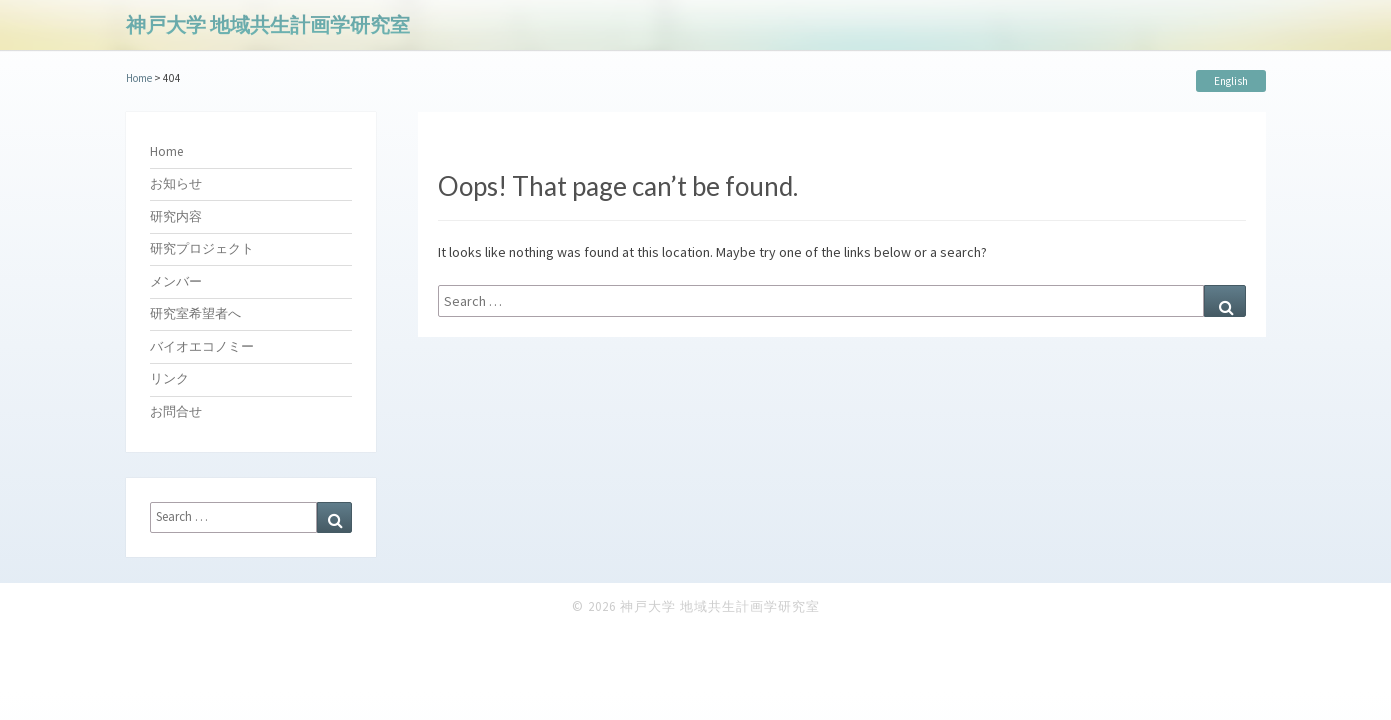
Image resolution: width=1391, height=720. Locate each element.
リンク (169, 378)
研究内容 (176, 216)
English (1231, 81)
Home (166, 151)
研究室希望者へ (195, 313)
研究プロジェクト (202, 248)
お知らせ (176, 183)
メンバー (176, 281)
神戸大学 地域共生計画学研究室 (268, 24)
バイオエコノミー (202, 346)
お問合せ (176, 411)
